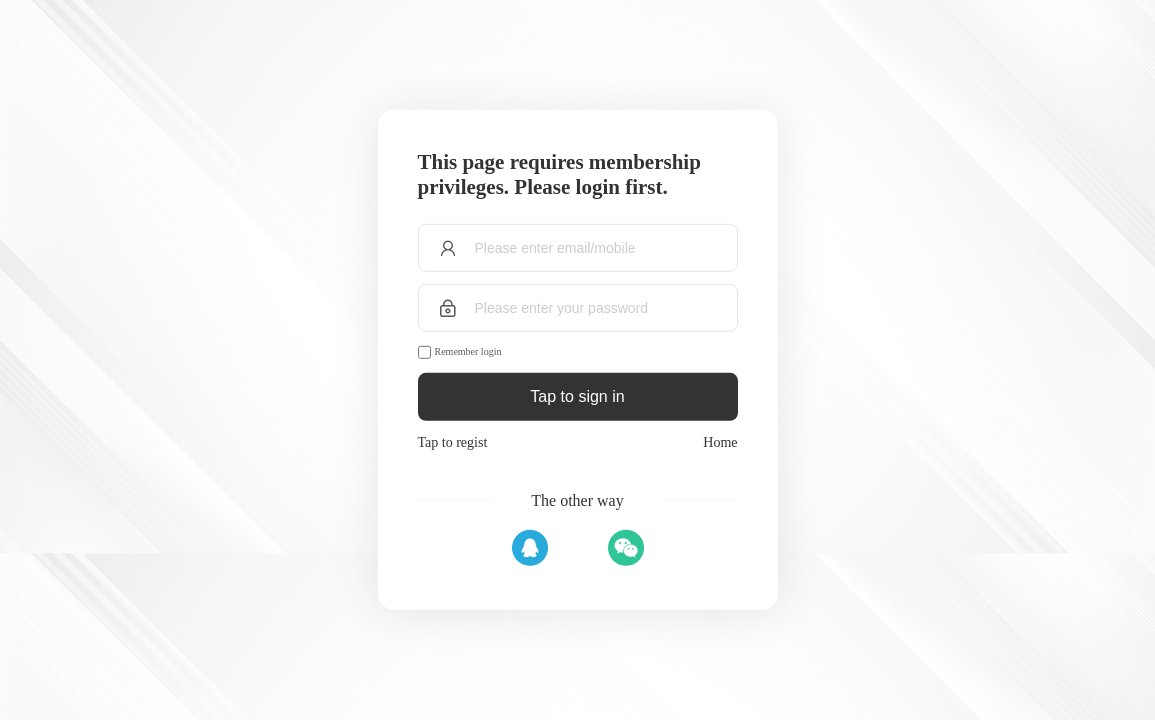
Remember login (468, 351)
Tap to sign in (577, 396)
